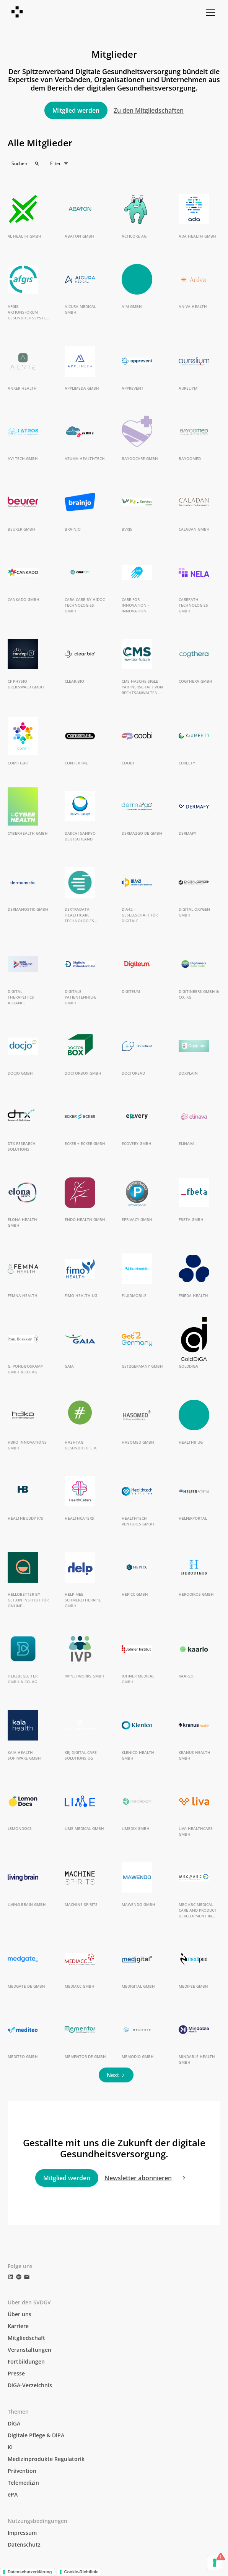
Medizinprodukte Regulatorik (46, 2459)
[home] (17, 12)
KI (10, 2447)
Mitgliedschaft (26, 2337)
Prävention (22, 2470)
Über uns (19, 2314)
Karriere (18, 2326)
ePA (13, 2494)
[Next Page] (116, 2075)
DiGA (14, 2423)
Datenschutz (24, 2544)
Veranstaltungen (29, 2349)
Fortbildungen (26, 2361)
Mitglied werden (75, 110)
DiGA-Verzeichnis (30, 2385)
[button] (209, 12)
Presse (16, 2373)
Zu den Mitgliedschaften (149, 110)
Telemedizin (23, 2482)
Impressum (22, 2532)
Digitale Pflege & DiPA (36, 2435)
